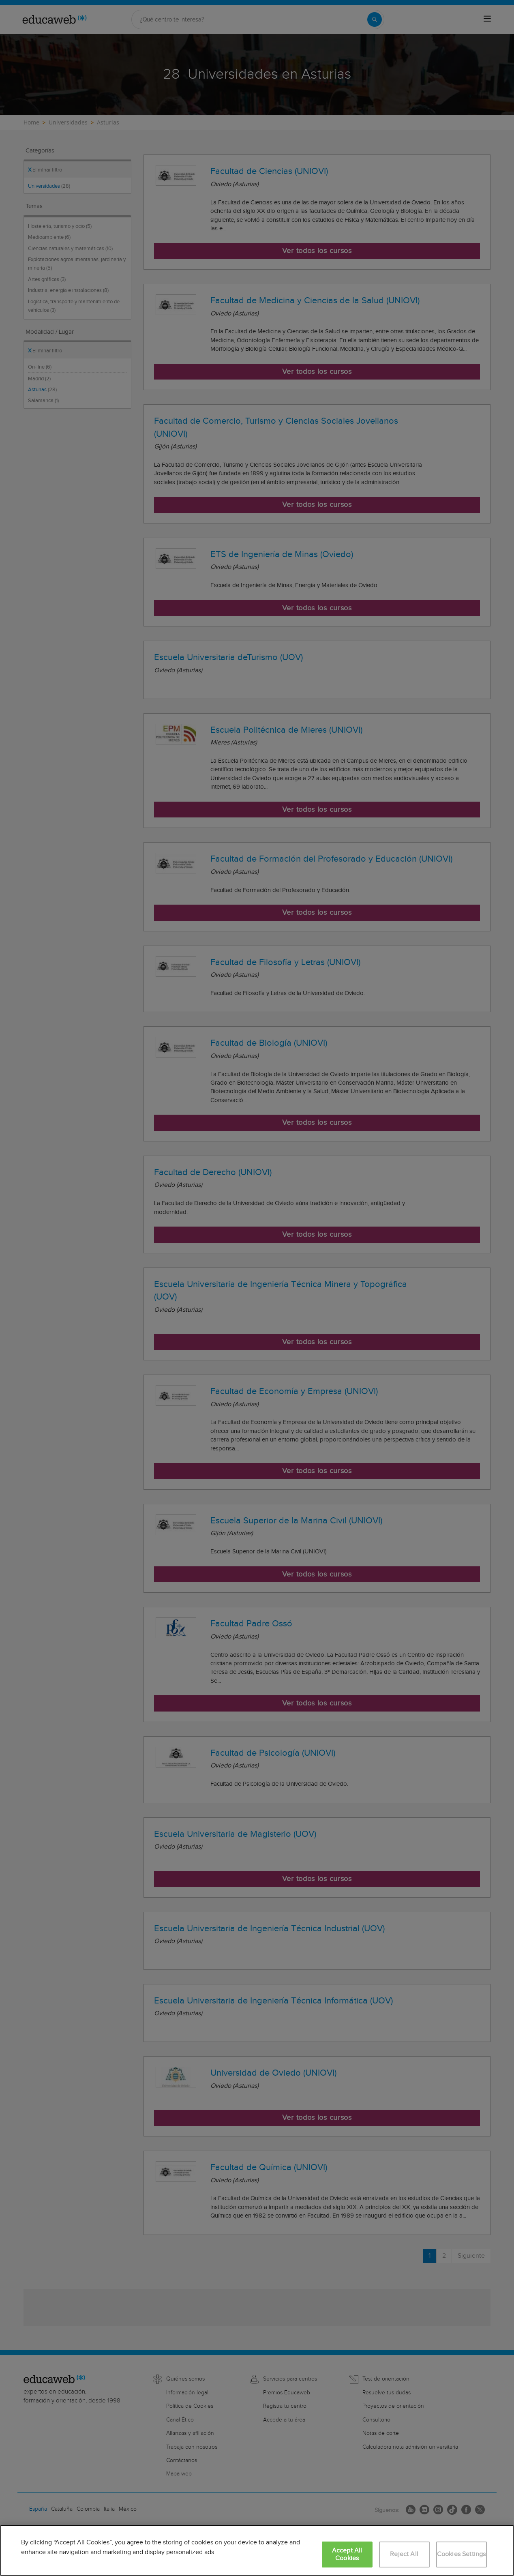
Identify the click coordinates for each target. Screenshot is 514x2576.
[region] (257, 2550)
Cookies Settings (461, 2554)
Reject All (404, 2554)
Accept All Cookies (347, 2554)
